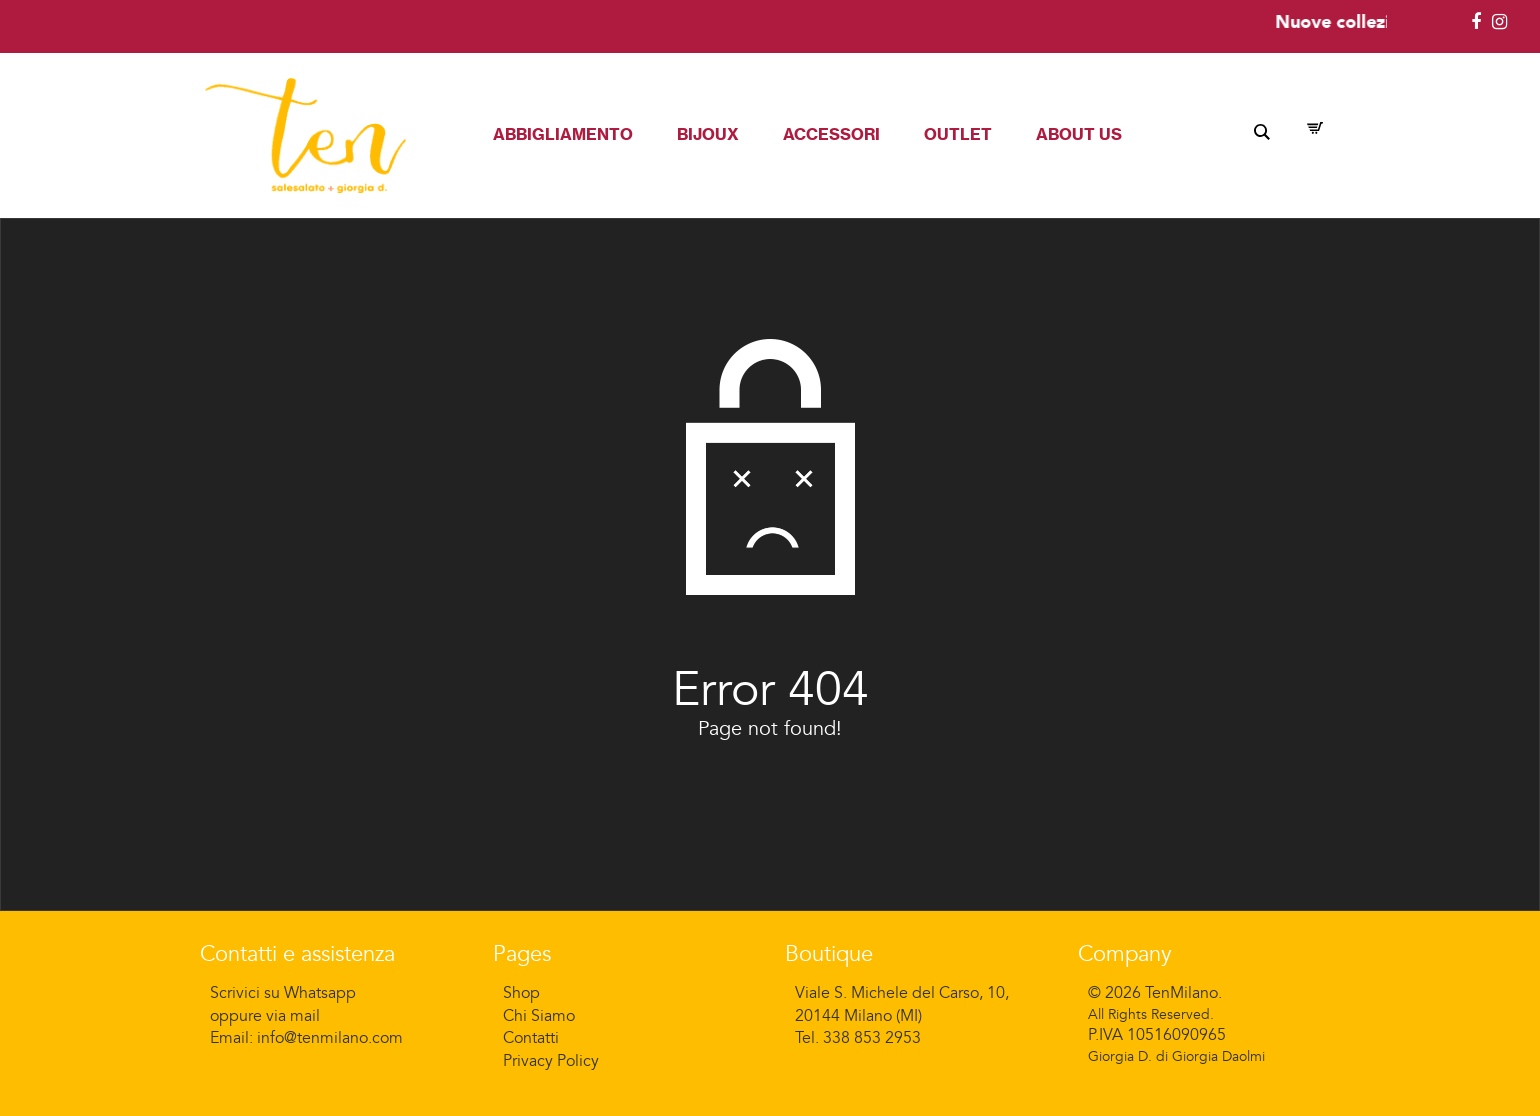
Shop (521, 993)
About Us (1079, 134)
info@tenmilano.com (330, 1038)
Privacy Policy (551, 1061)
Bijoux (708, 134)
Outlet (958, 134)
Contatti (531, 1038)
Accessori (831, 134)
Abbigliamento (563, 134)
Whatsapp (320, 993)
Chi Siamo (539, 1016)
